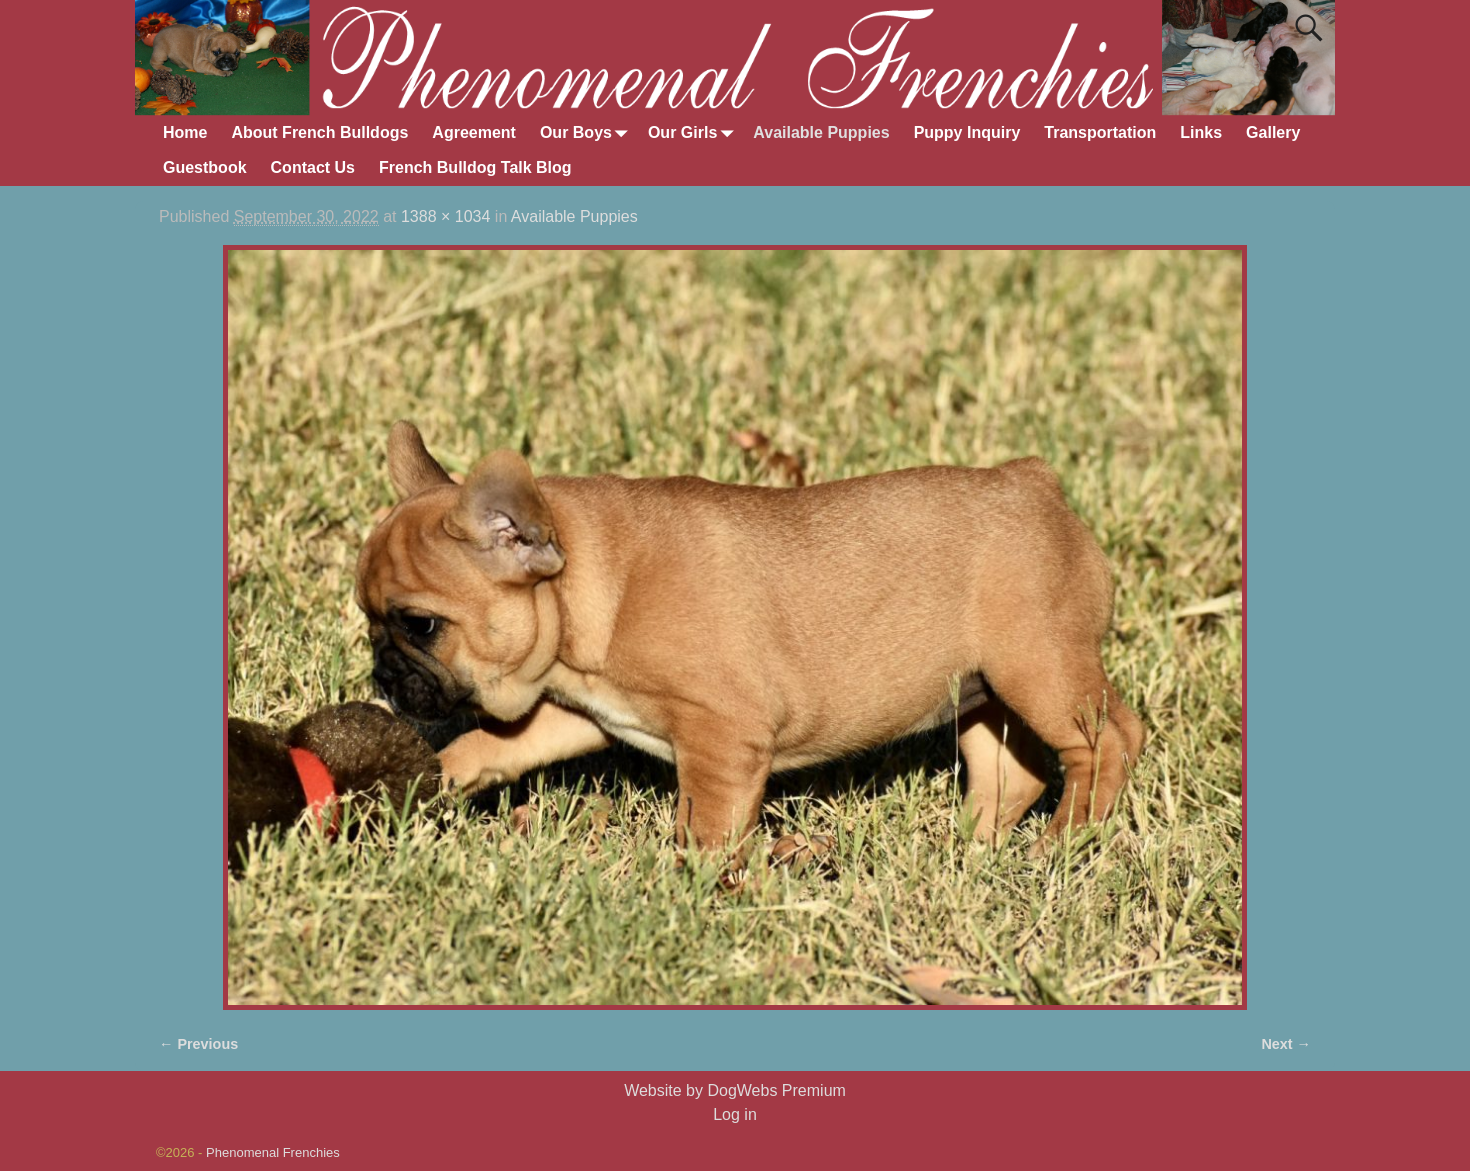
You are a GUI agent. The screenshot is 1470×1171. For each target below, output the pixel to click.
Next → (1286, 1044)
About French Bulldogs (319, 132)
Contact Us (313, 167)
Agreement (474, 132)
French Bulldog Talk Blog (475, 167)
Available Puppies (821, 132)
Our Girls (694, 133)
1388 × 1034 (445, 216)
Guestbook (205, 167)
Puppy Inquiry (967, 132)
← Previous (198, 1044)
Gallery (1273, 132)
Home (185, 132)
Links (1201, 132)
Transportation (1100, 132)
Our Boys (588, 133)
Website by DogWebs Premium (735, 1090)
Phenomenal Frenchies (273, 1152)
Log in (735, 1114)
